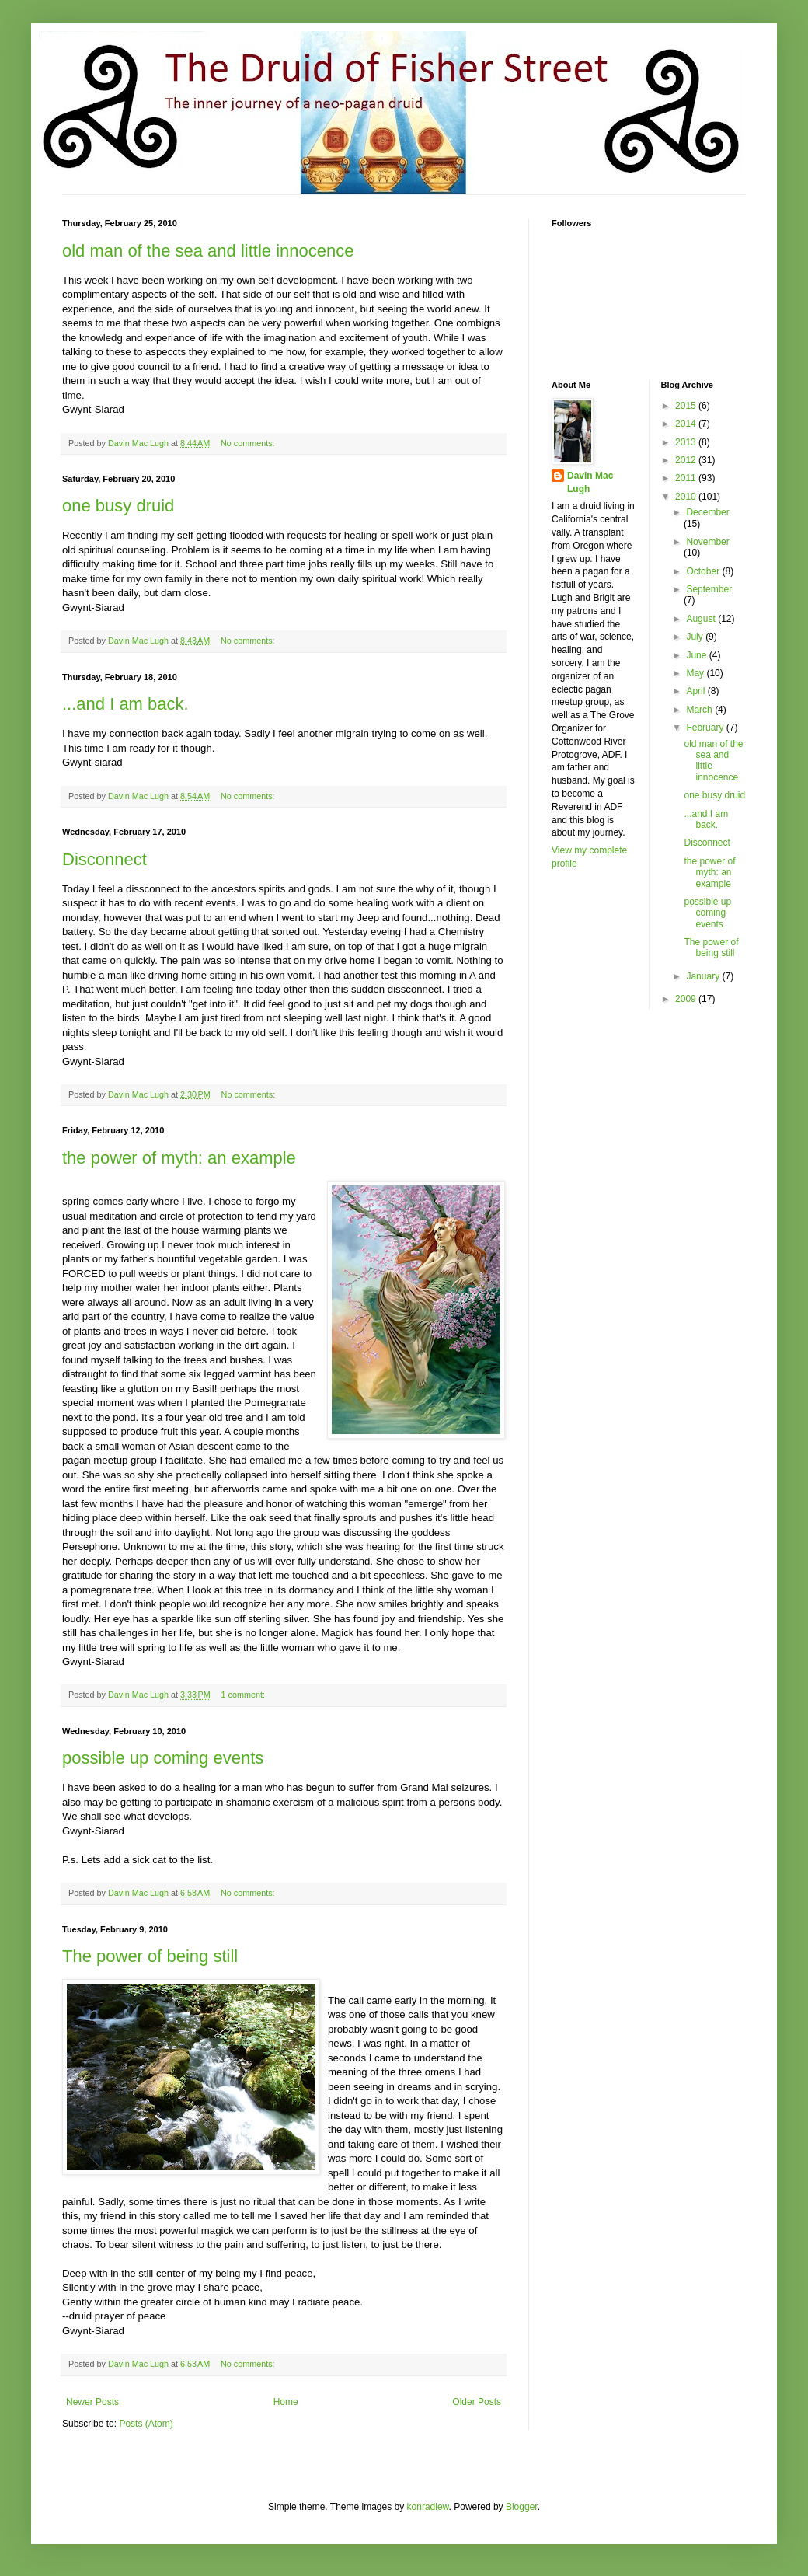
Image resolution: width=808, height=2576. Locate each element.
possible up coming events (162, 1758)
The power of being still (150, 1956)
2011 (686, 478)
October (704, 571)
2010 (686, 496)
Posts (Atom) (145, 2423)
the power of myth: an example (179, 1158)
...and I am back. (125, 704)
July (695, 636)
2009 (686, 998)
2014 (686, 423)
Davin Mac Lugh (590, 482)
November (707, 541)
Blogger (522, 2506)
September (709, 589)
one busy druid (118, 505)
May (696, 673)
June (697, 655)
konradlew (428, 2506)
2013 (686, 442)
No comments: (249, 443)
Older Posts (476, 2401)
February (706, 727)
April (696, 691)
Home (285, 2401)
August (702, 618)
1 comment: (244, 1694)
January (704, 976)
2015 (686, 405)
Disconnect (104, 859)
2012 (686, 460)
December (707, 512)
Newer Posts (92, 2401)
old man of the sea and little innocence (208, 250)
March (700, 709)
